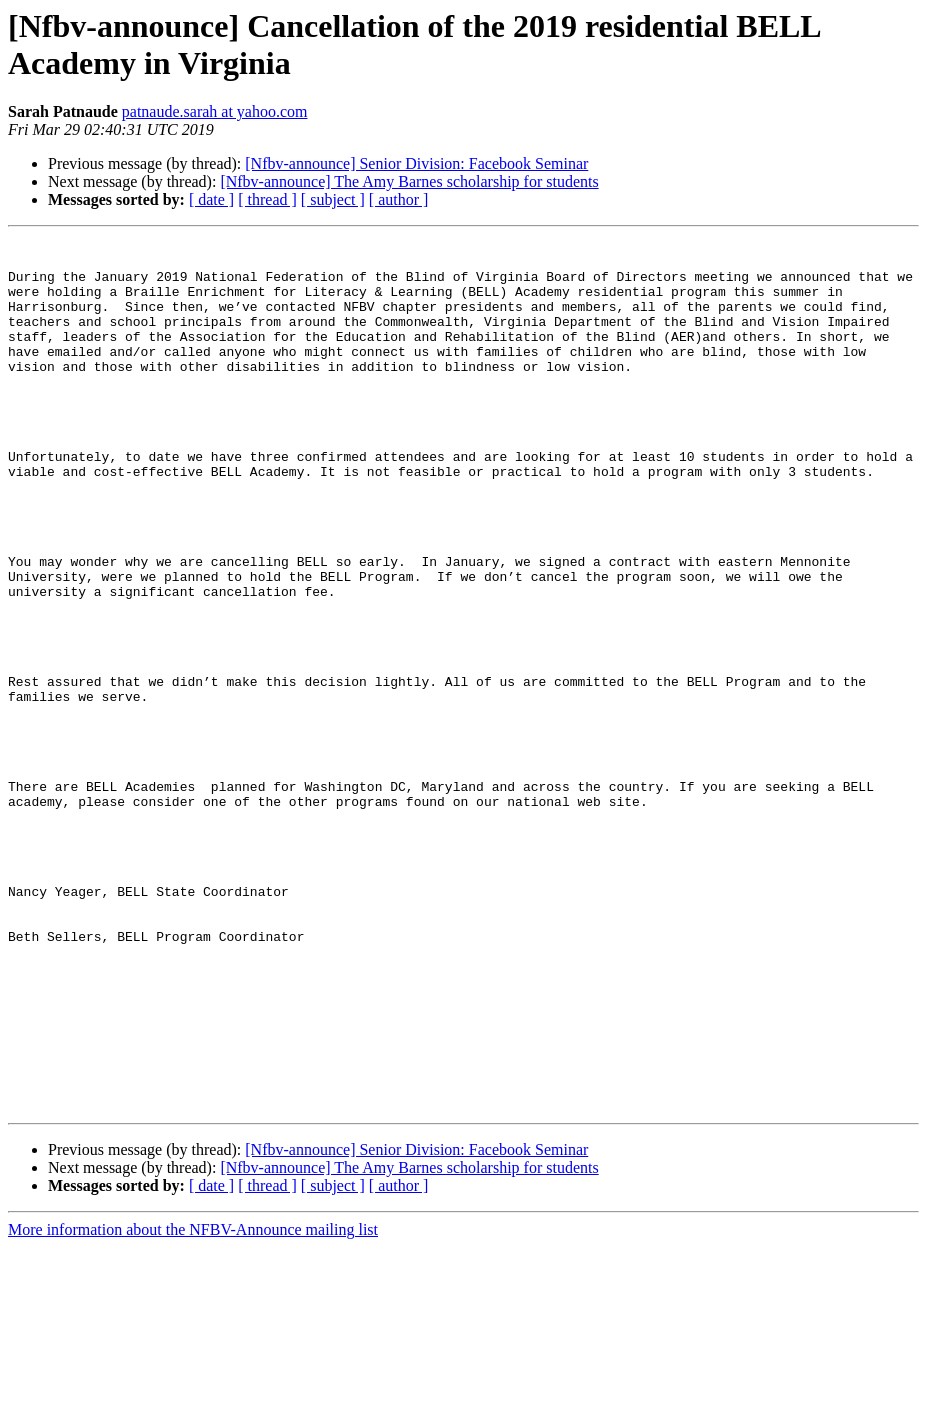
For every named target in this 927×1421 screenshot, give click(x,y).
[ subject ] (333, 199)
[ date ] (211, 199)
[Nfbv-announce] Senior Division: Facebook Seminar (416, 163)
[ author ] (399, 199)
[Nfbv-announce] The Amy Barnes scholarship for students (409, 181)
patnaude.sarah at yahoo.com (215, 111)
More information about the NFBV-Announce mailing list (193, 1403)
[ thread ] (267, 199)
